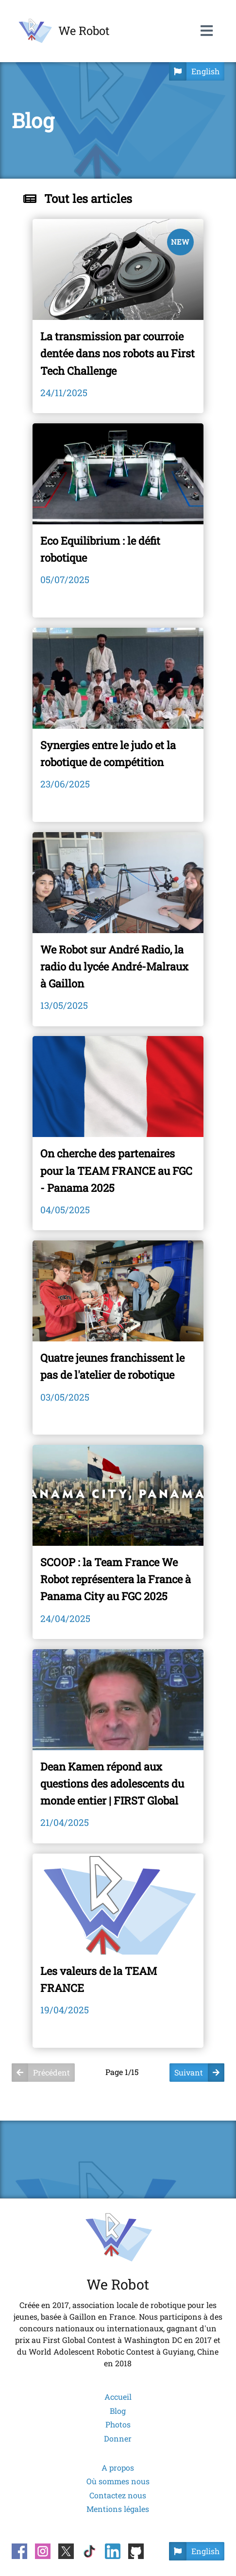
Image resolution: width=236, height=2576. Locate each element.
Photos (118, 2424)
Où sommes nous (118, 2481)
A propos (117, 2467)
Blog (118, 2411)
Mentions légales (117, 2509)
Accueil (118, 2396)
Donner (118, 2438)
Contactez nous (117, 2495)
